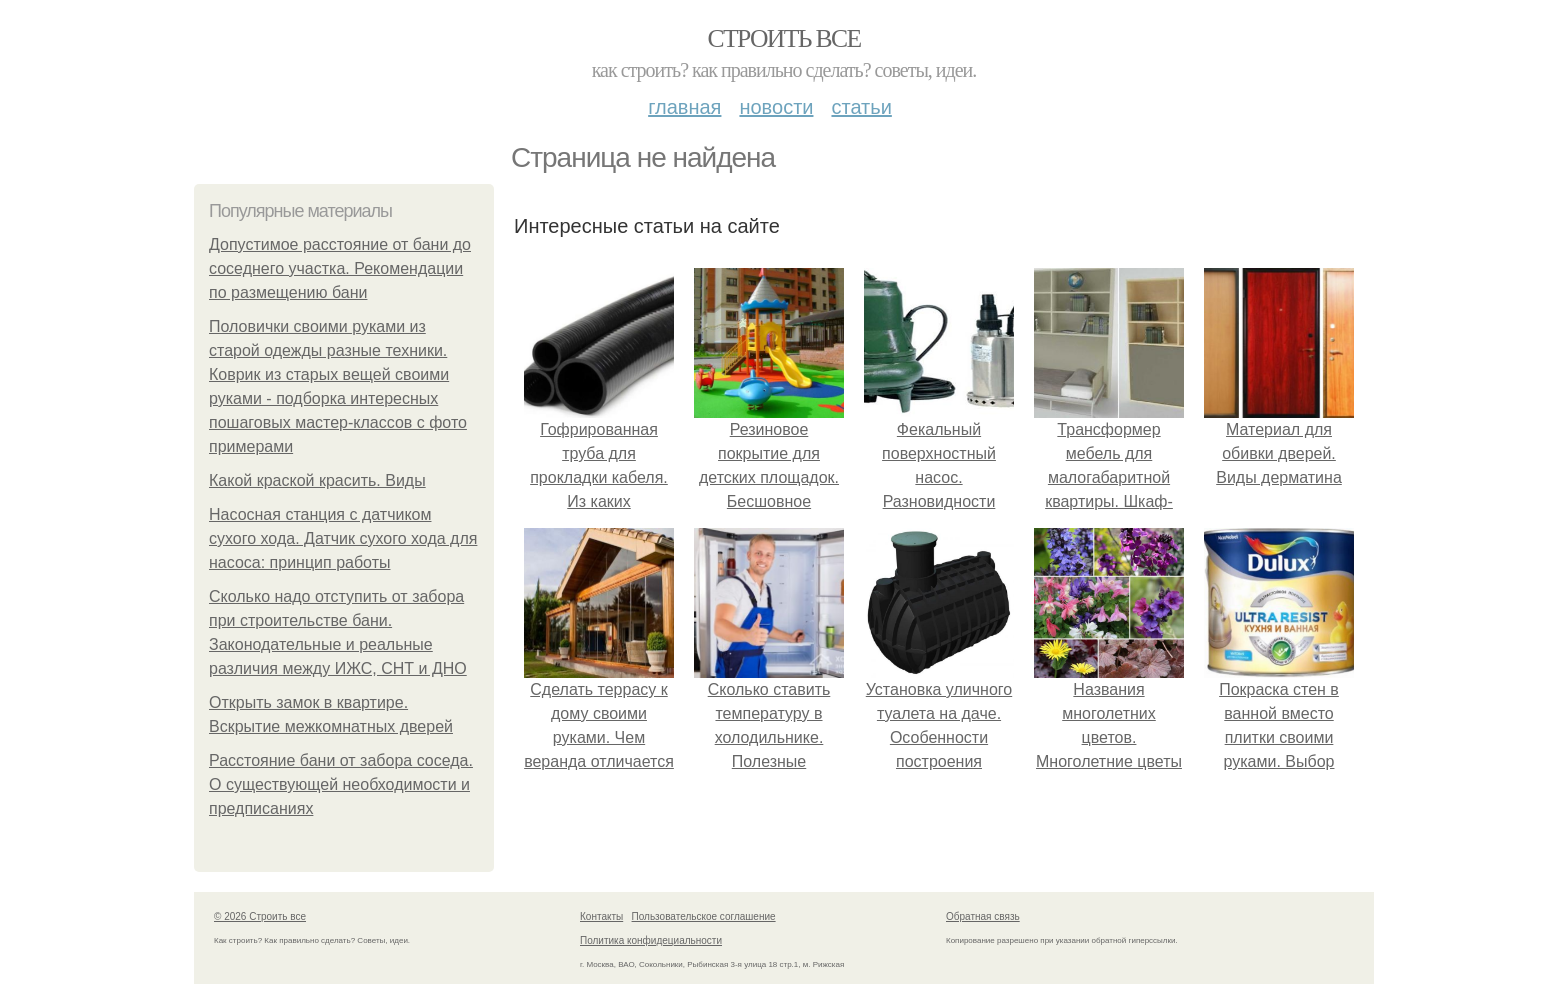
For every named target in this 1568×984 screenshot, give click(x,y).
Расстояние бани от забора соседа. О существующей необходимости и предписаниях (341, 784)
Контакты (601, 916)
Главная (684, 107)
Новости (776, 107)
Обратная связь (983, 916)
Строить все (783, 38)
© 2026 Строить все (260, 916)
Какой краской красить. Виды (317, 480)
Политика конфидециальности (651, 940)
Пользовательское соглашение (704, 916)
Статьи (861, 107)
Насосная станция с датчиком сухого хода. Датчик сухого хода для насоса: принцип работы (343, 538)
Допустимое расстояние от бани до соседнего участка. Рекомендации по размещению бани (340, 268)
